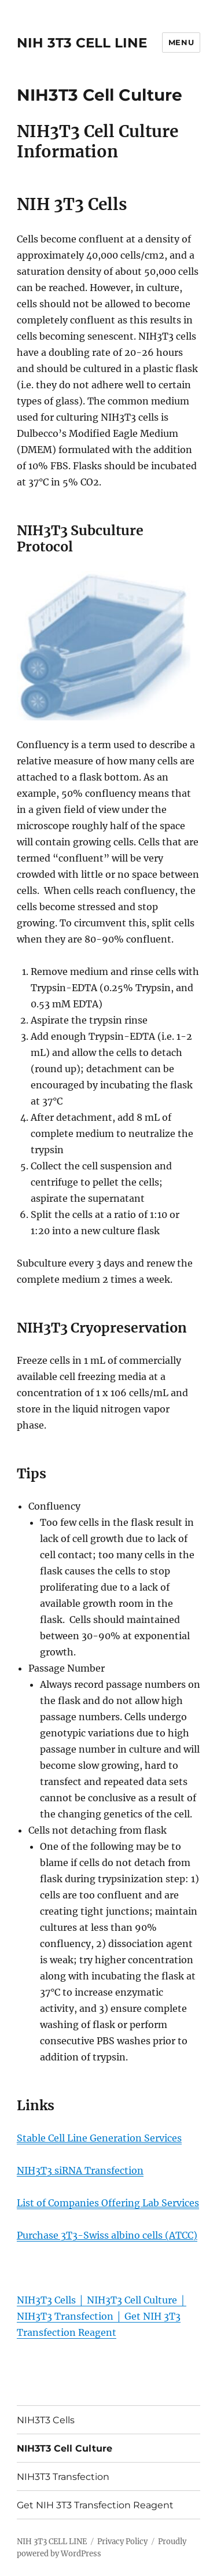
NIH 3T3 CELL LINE (82, 43)
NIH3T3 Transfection (63, 2476)
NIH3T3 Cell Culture (64, 2448)
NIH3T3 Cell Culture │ (136, 2300)
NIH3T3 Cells (46, 2420)
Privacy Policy (122, 2541)
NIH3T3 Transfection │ (70, 2316)
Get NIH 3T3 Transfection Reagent (95, 2505)
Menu (181, 42)
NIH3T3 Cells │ (52, 2300)
